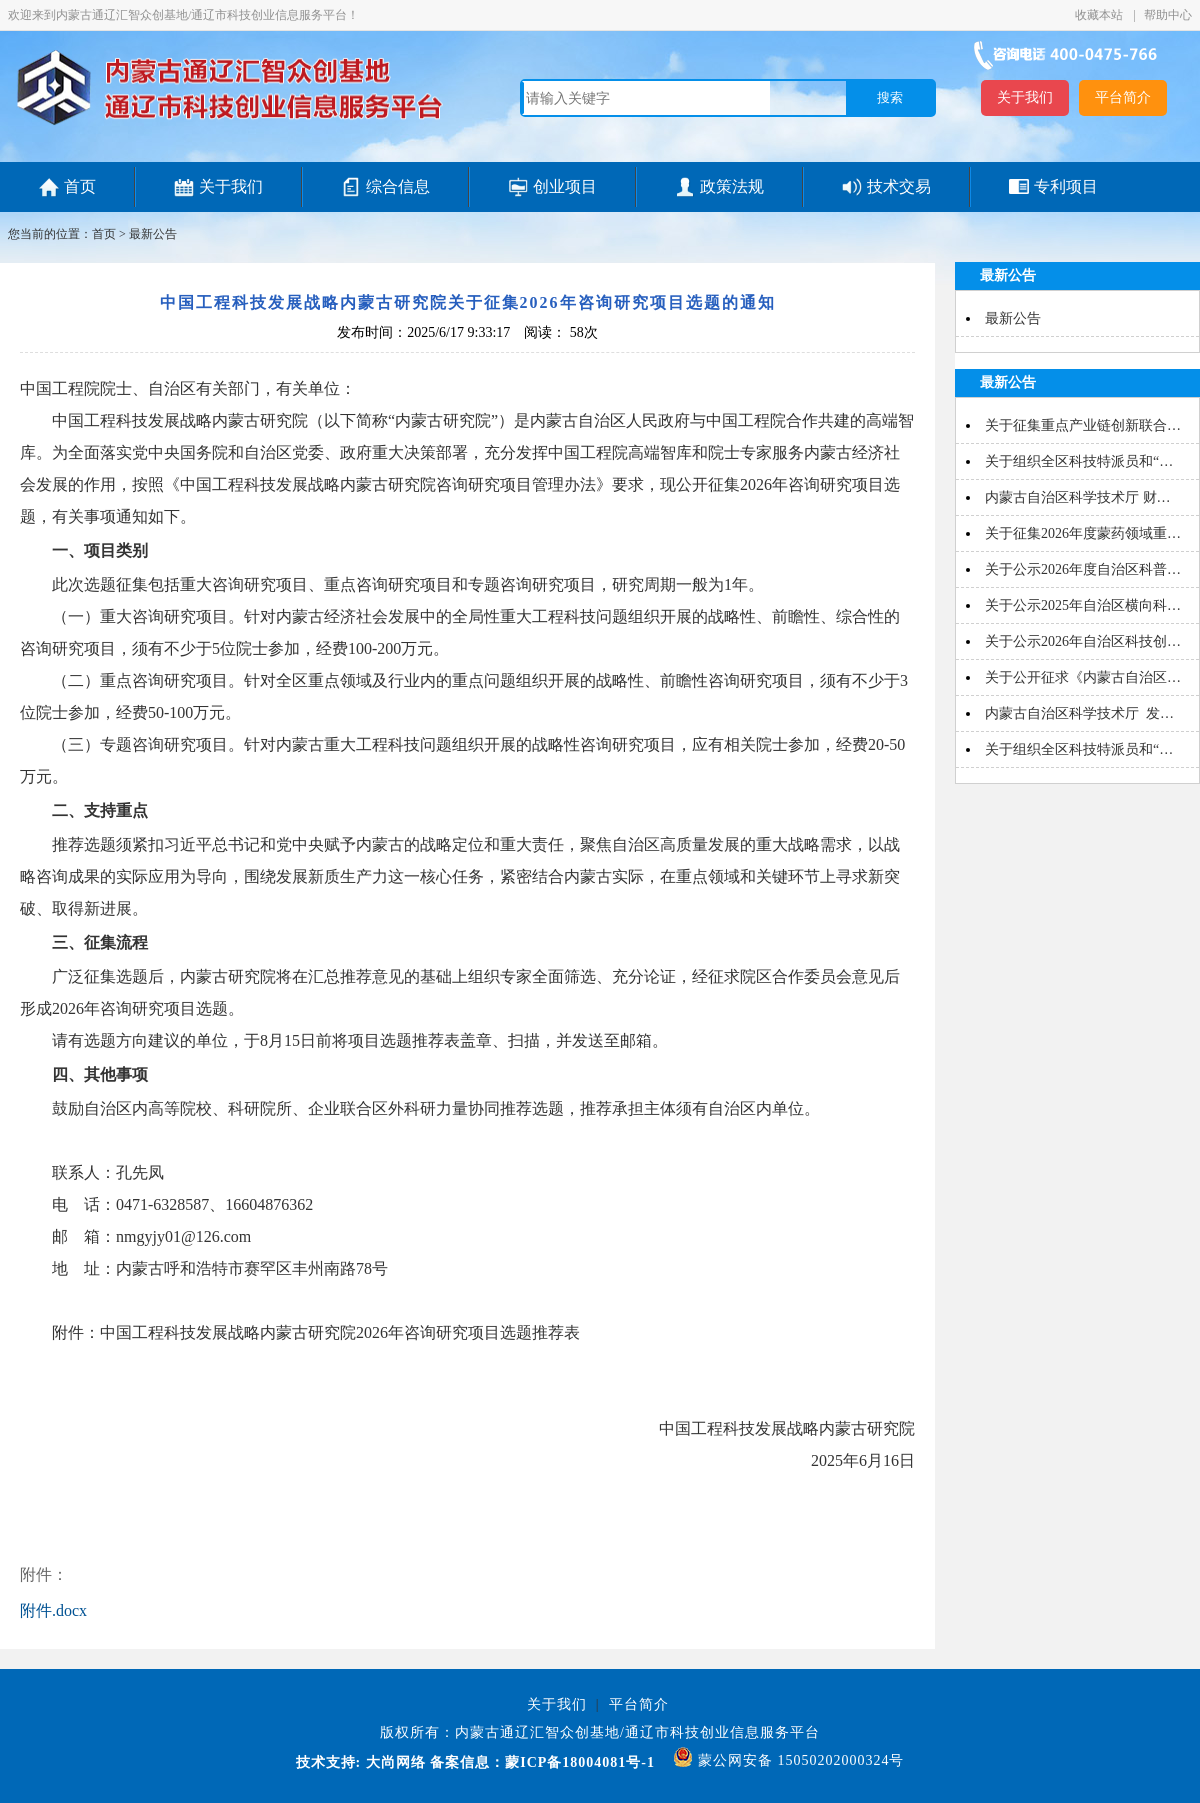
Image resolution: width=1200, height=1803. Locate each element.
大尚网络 (393, 1762)
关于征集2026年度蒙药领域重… (1083, 533)
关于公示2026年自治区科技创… (1083, 641)
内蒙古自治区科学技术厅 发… (1079, 713)
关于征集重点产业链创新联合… (1083, 425)
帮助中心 (1168, 15)
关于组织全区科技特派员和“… (1079, 461)
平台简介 (1123, 97)
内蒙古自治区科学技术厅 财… (1078, 497)
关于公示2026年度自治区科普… (1083, 569)
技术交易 (899, 186)
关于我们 (1025, 97)
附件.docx (53, 1610)
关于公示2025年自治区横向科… (1083, 605)
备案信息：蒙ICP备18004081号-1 (542, 1762)
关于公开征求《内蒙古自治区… (1083, 677)
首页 (80, 186)
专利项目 (1066, 186)
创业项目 (565, 186)
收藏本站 (1100, 15)
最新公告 (153, 234)
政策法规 (732, 186)
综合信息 (398, 186)
